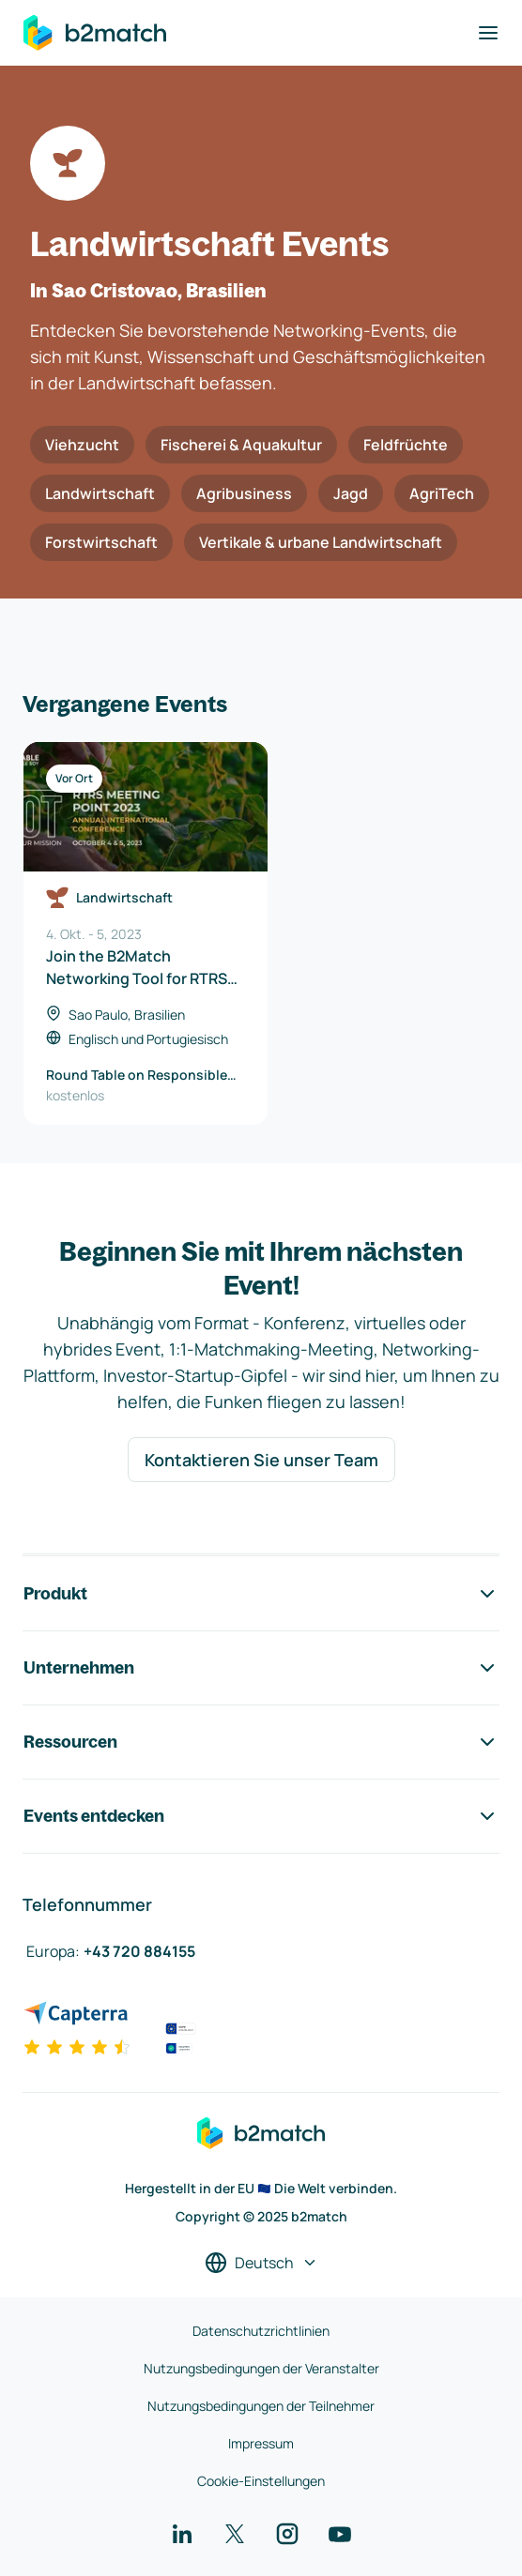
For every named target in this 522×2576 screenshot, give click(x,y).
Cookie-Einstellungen (261, 2481)
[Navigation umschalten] (488, 32)
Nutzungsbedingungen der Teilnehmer (261, 2406)
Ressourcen (261, 1742)
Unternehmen (261, 1668)
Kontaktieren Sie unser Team (261, 1459)
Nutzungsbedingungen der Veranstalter (261, 2368)
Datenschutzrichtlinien (261, 2331)
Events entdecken (261, 1816)
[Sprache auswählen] (261, 2262)
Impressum (261, 2443)
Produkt (261, 1594)
